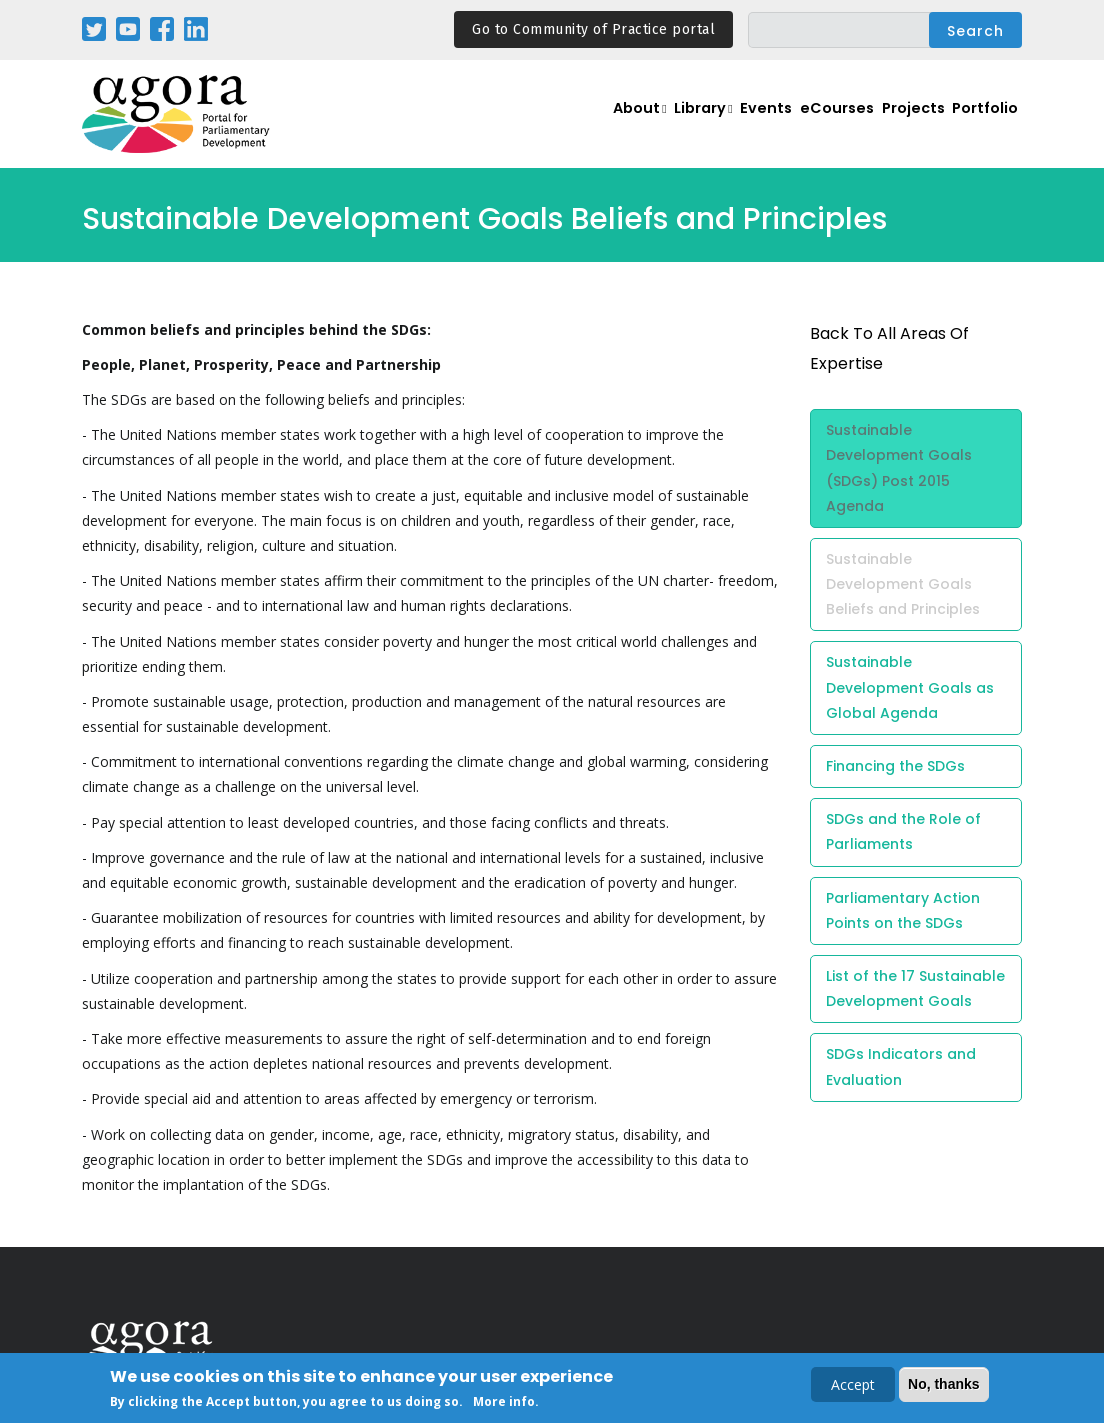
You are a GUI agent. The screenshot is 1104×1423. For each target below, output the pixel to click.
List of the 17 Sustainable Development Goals (915, 988)
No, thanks (944, 1385)
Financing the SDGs (895, 766)
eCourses (812, 125)
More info (504, 1402)
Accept (853, 1385)
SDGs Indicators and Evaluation (901, 1066)
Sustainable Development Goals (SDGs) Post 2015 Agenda (899, 468)
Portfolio (980, 125)
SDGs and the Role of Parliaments (903, 831)
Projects (898, 125)
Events (731, 125)
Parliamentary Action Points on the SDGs (903, 910)
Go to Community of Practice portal (593, 29)
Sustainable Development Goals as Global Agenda (910, 687)
